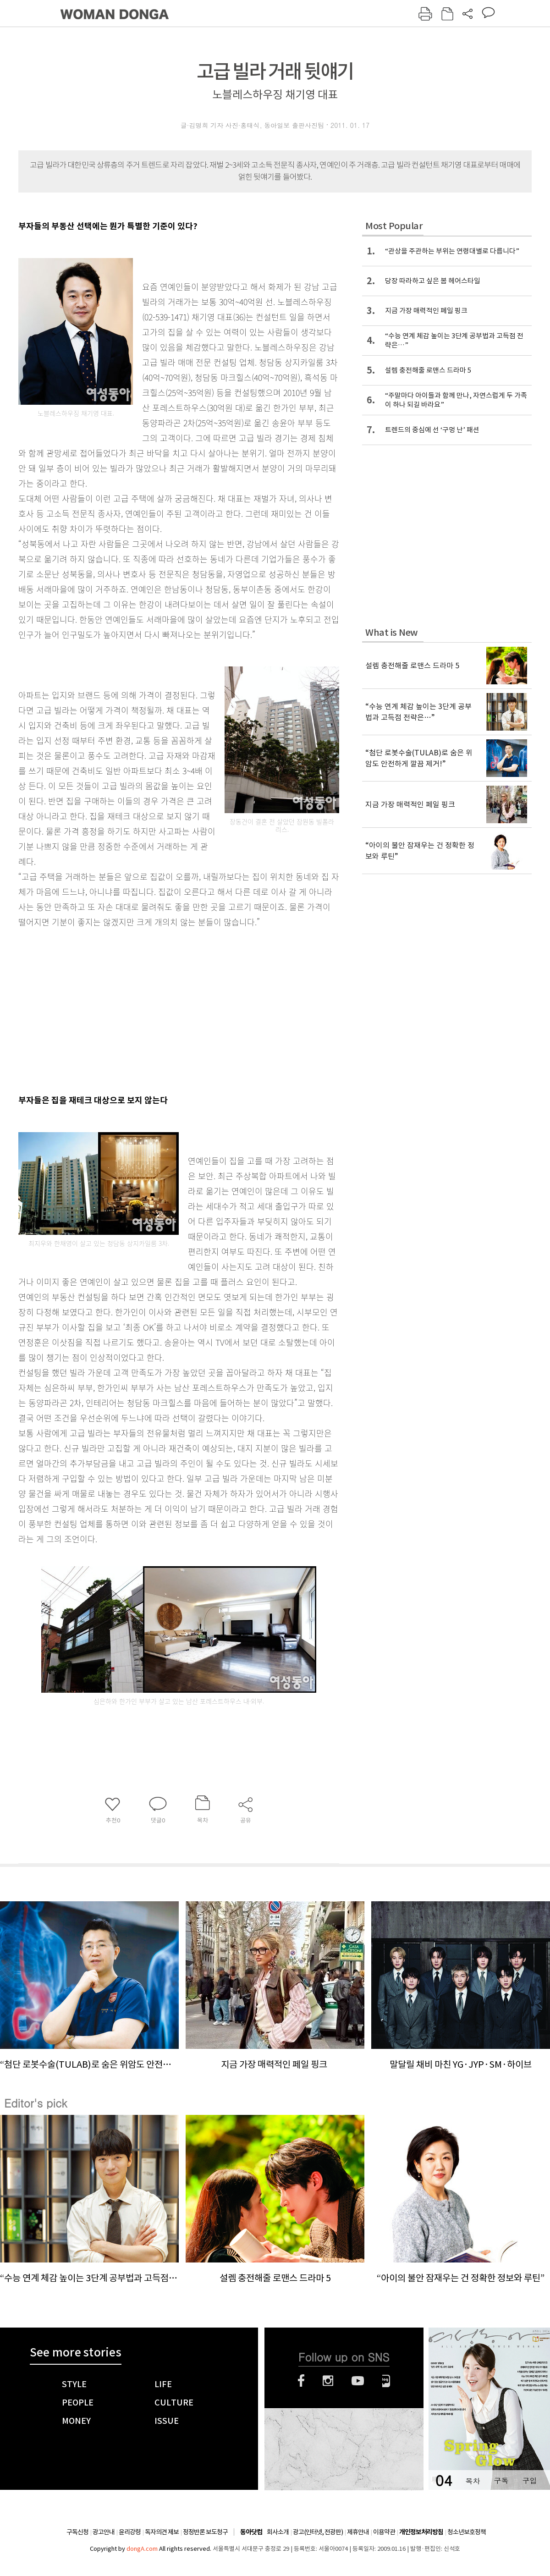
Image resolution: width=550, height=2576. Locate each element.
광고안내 (104, 2532)
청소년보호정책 (466, 2532)
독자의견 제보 (162, 2532)
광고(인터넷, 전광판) (318, 2532)
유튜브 (358, 2380)
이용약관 (384, 2532)
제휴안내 (358, 2532)
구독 (501, 2480)
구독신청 (77, 2532)
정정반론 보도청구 (205, 2532)
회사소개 (278, 2532)
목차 (472, 2480)
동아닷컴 (251, 2532)
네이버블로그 (386, 2380)
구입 (529, 2480)
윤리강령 (130, 2532)
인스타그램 (328, 2380)
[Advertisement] (128, 1009)
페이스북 (301, 2380)
